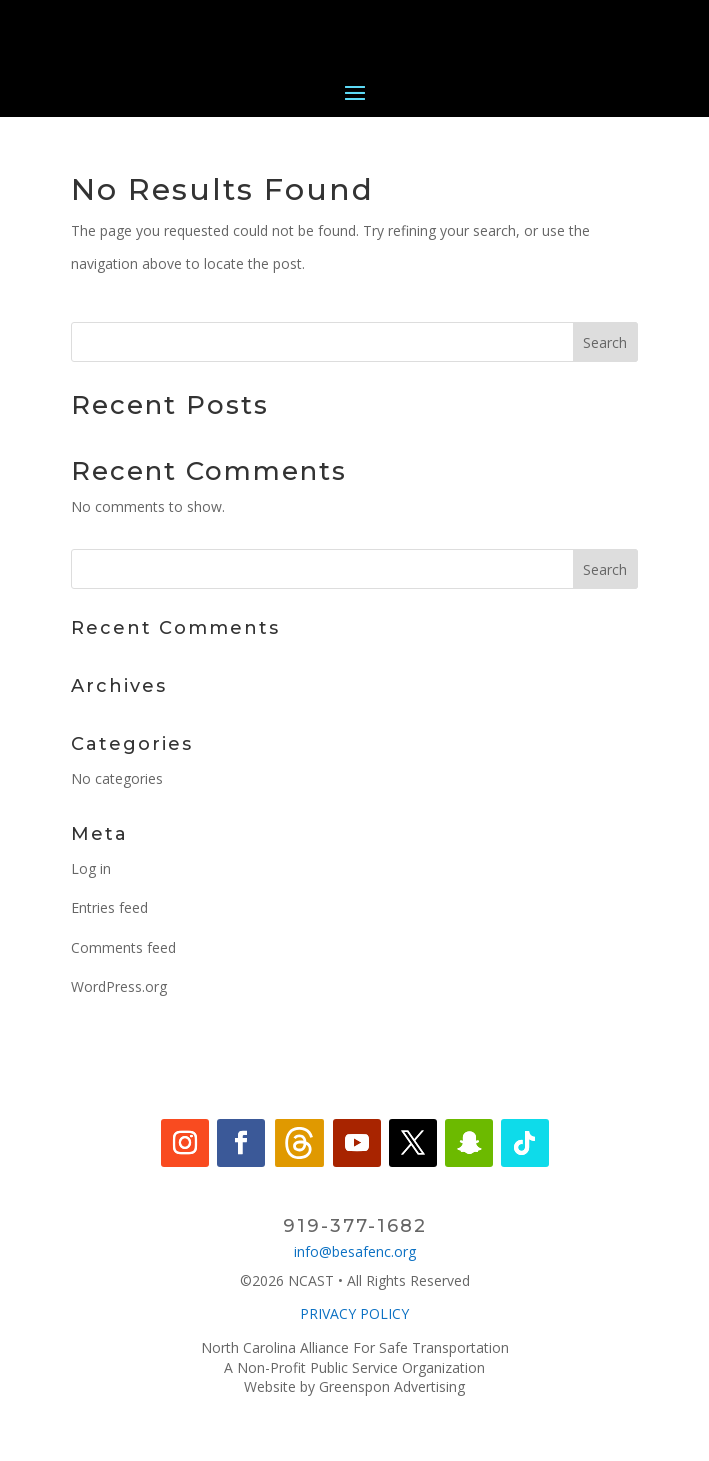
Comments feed (123, 947)
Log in (91, 868)
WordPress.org (119, 986)
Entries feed (109, 907)
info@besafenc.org (355, 1251)
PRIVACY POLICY (354, 1313)
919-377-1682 (355, 1226)
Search (605, 342)
